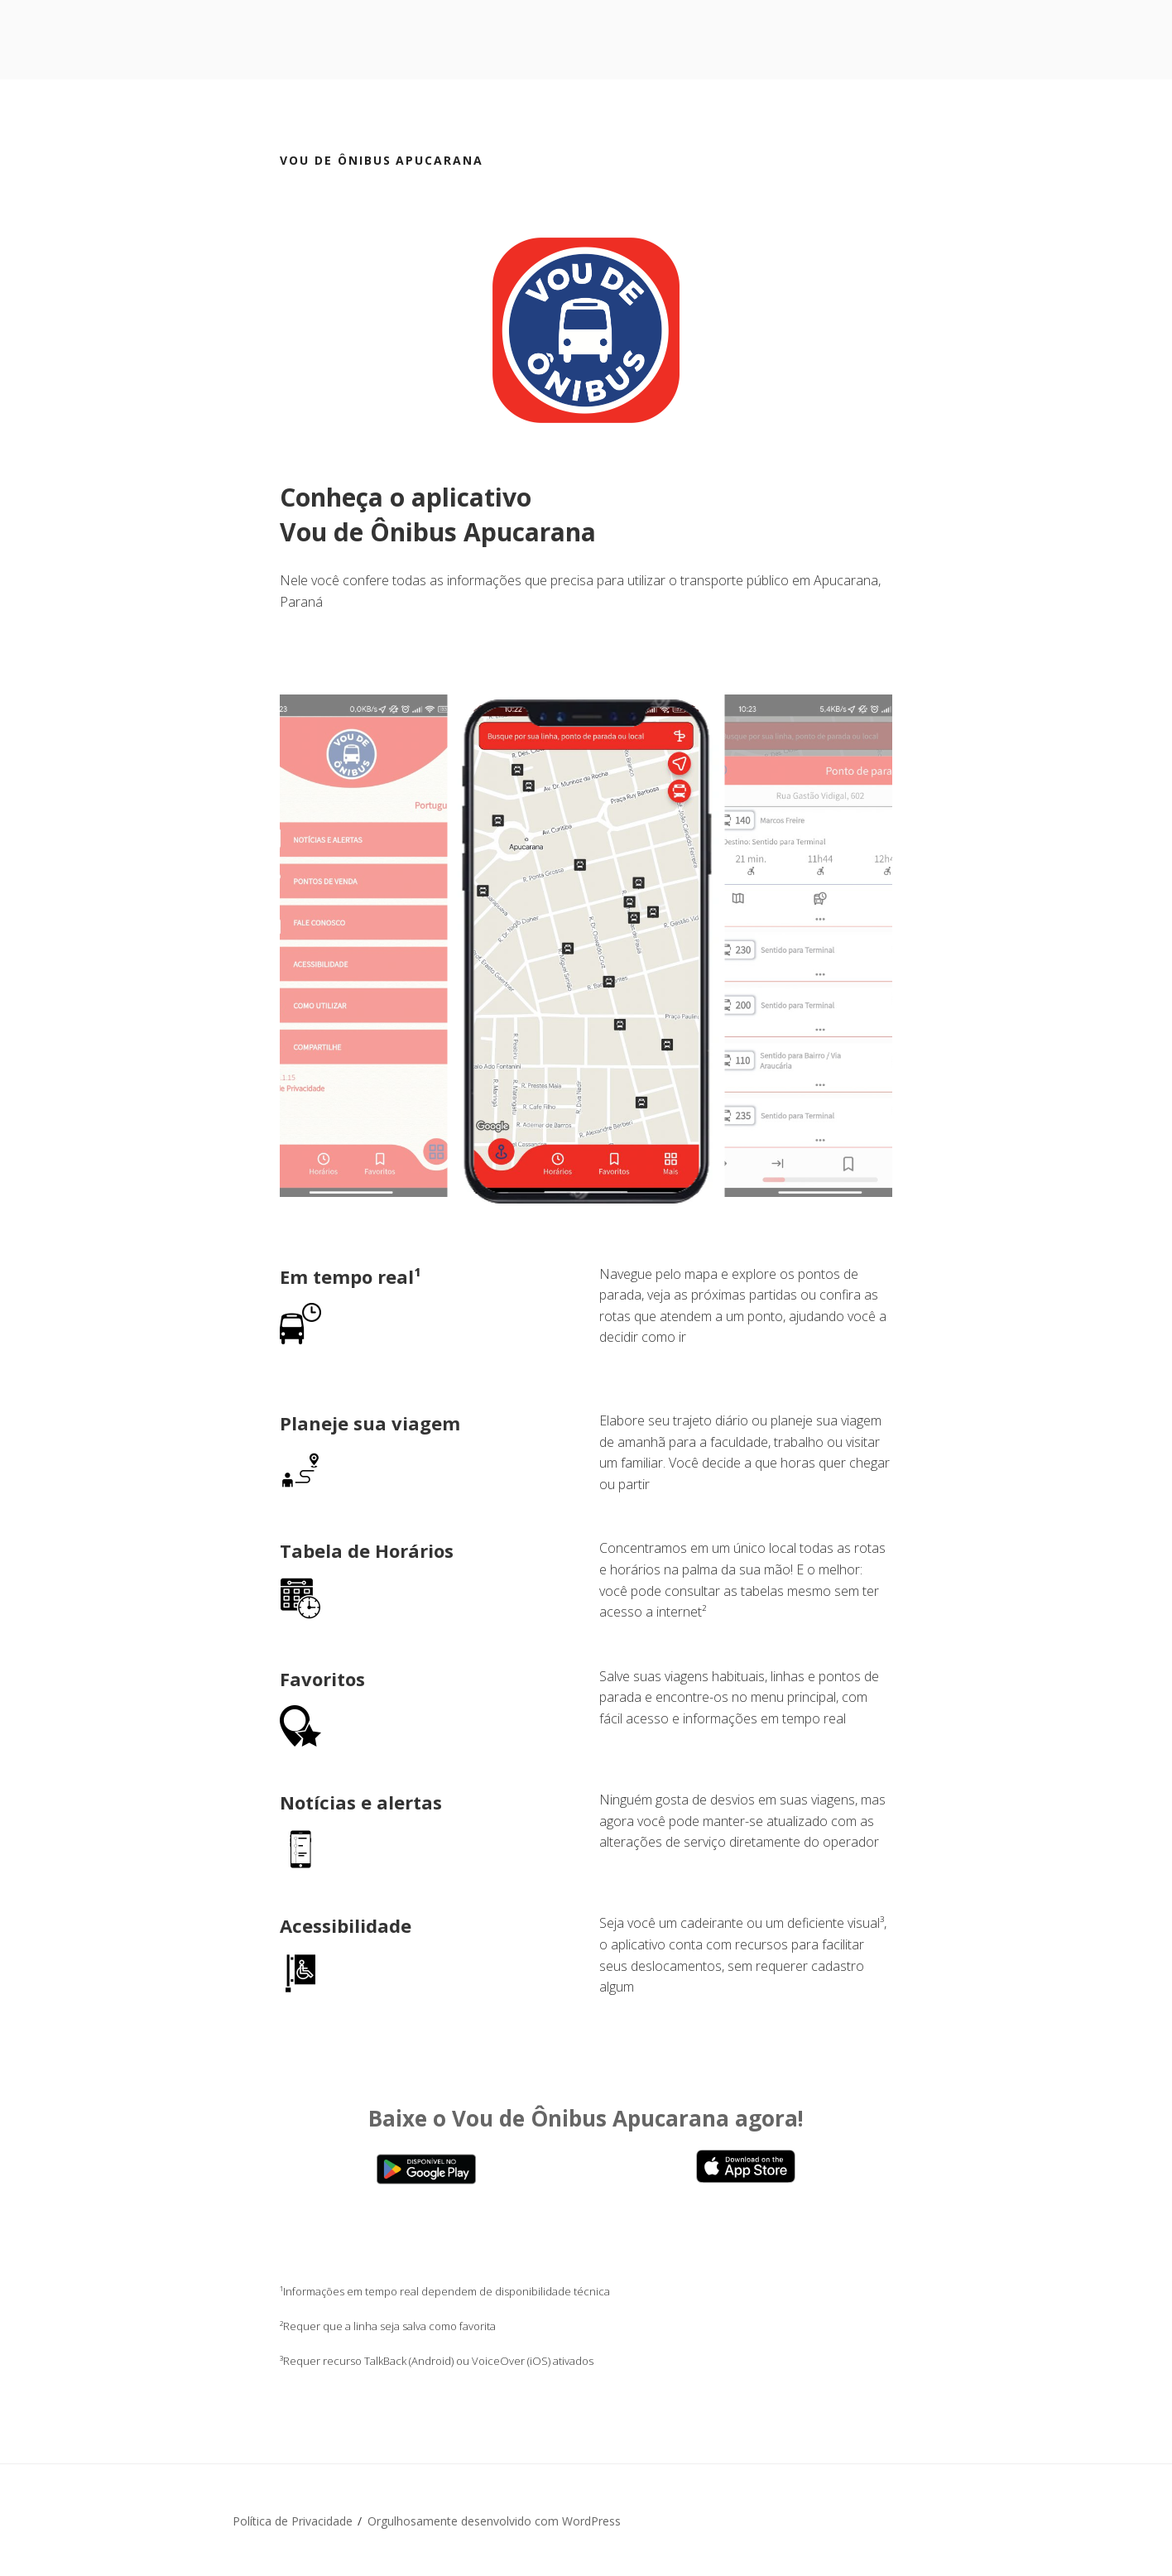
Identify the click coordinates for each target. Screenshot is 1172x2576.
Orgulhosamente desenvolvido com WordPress (494, 2521)
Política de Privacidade (293, 2521)
